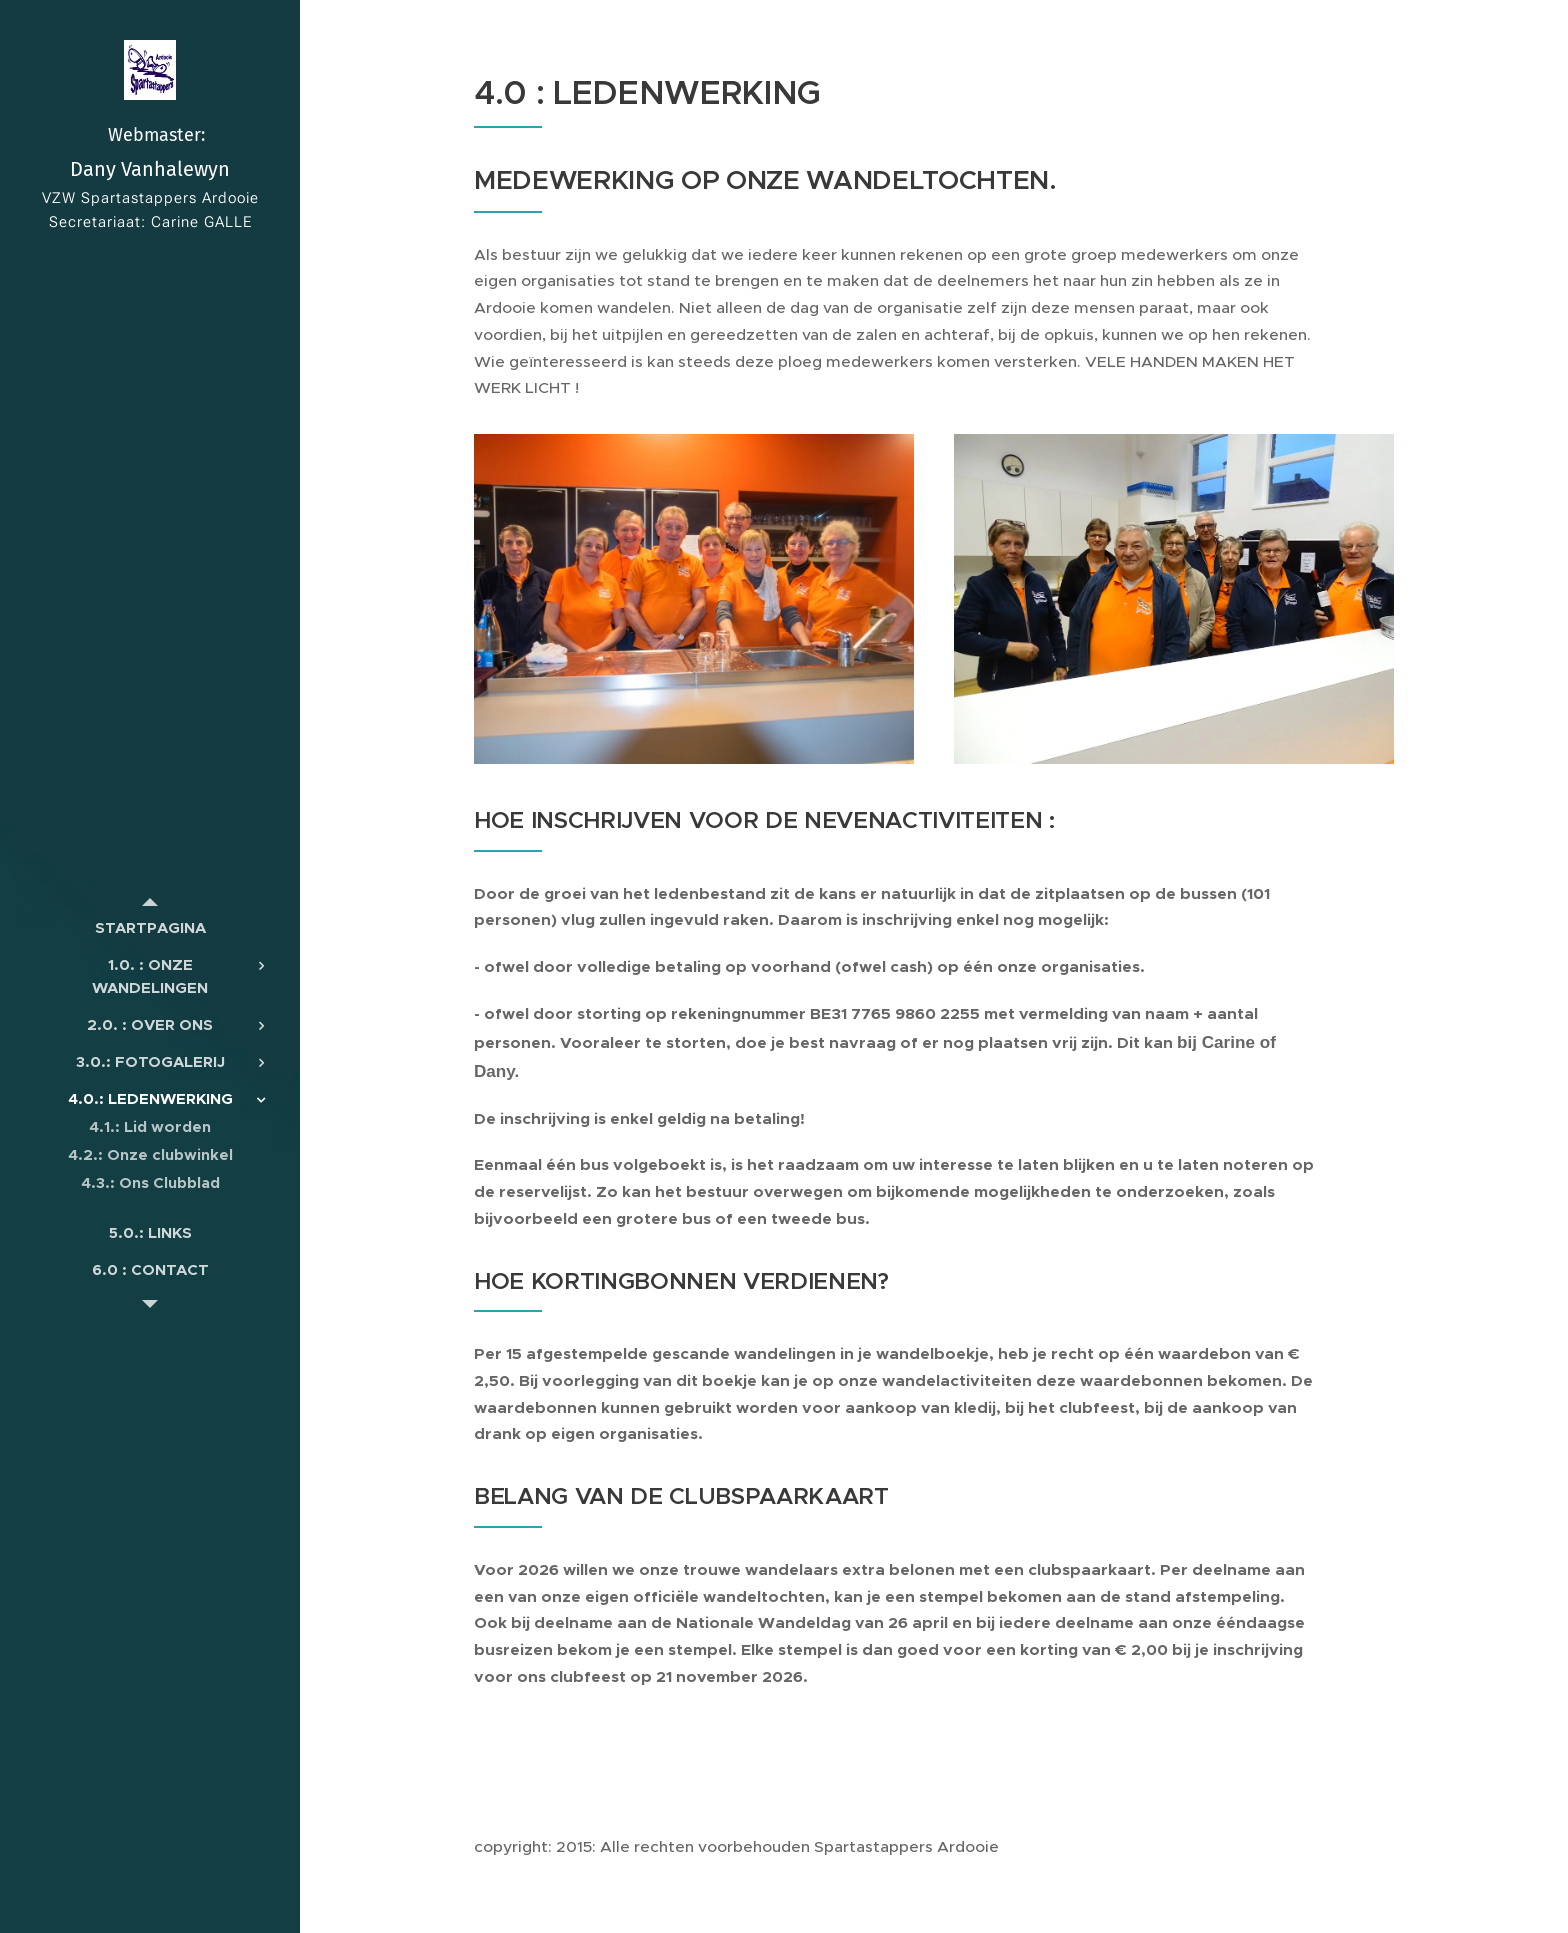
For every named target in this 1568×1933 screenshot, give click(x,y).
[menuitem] (150, 927)
